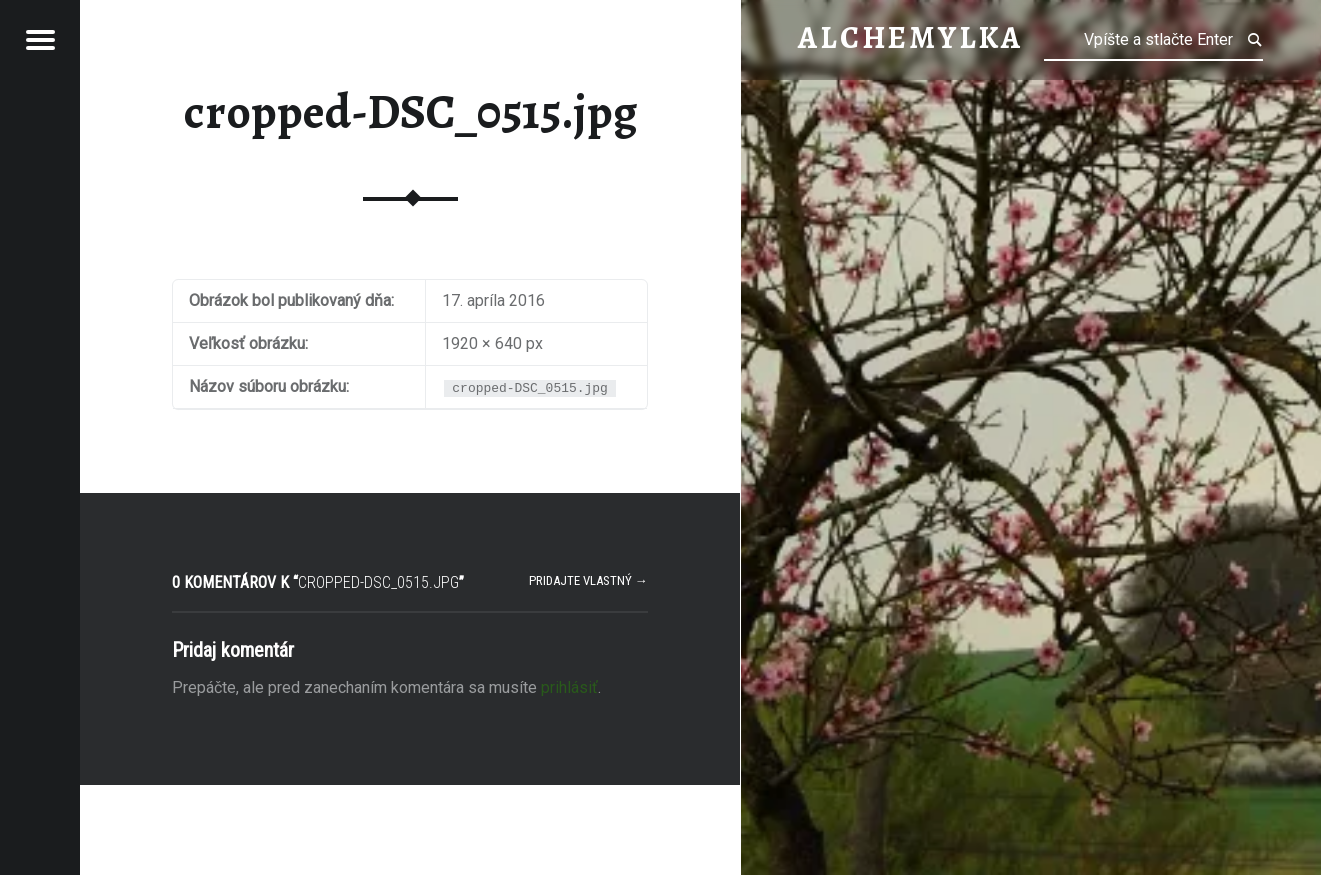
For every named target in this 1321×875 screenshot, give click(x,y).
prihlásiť (569, 687)
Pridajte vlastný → (588, 580)
